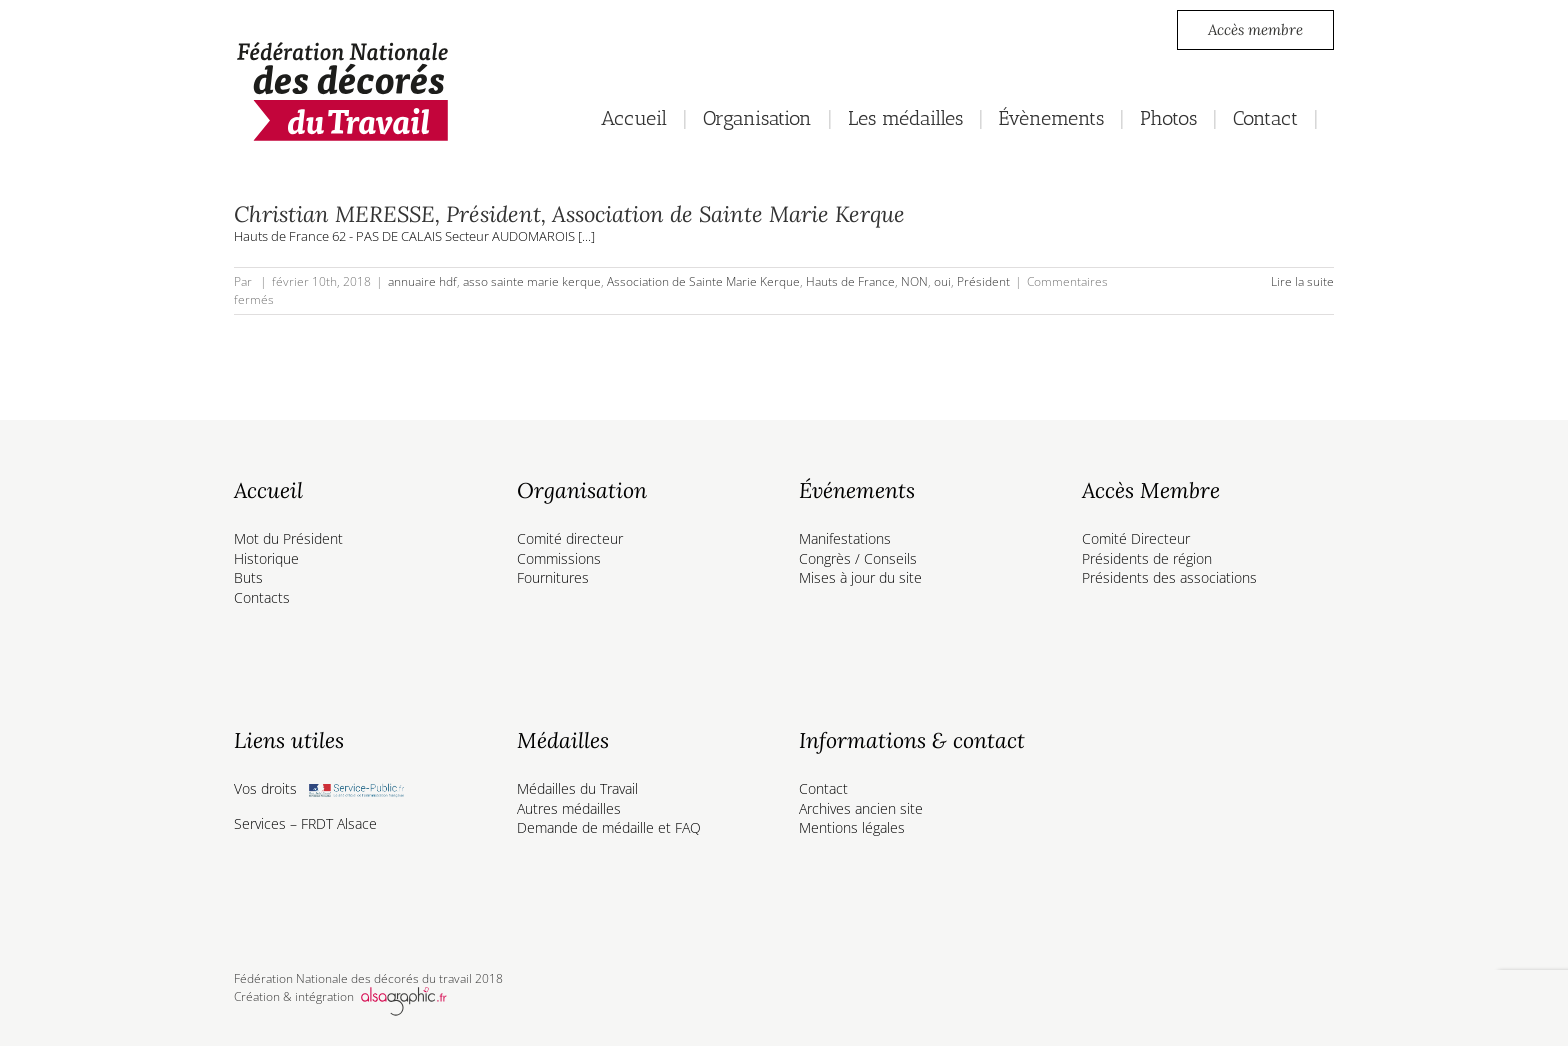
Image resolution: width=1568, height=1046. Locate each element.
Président (983, 281)
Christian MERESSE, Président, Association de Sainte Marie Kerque (569, 214)
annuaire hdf (422, 281)
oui (942, 281)
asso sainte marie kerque (532, 281)
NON (914, 281)
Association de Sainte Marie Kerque (703, 281)
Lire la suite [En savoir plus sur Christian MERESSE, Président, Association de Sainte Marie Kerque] (1302, 281)
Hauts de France (850, 281)
